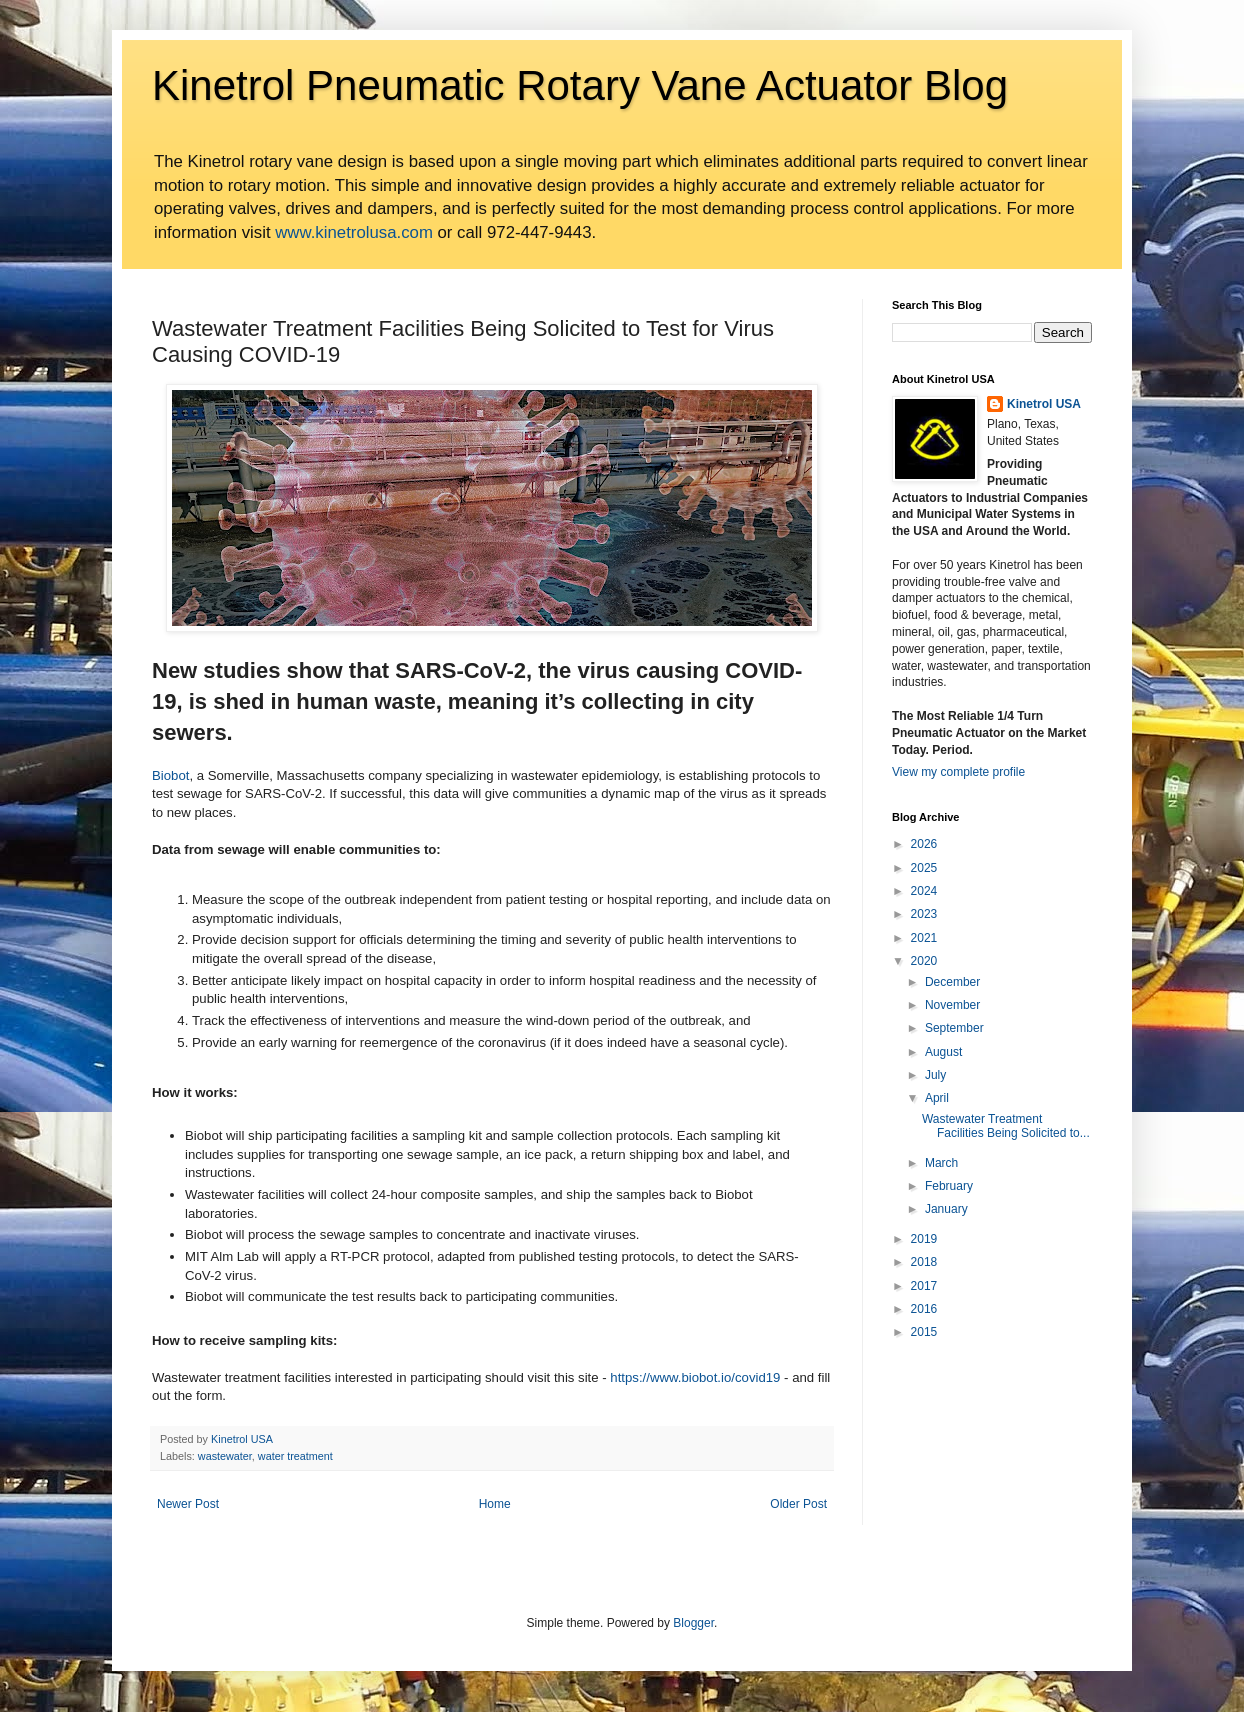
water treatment (295, 1456)
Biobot (170, 775)
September (954, 1028)
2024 (924, 891)
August (943, 1052)
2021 (924, 938)
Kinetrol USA (1044, 404)
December (952, 982)
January (946, 1209)
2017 (924, 1286)
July (935, 1075)
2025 (924, 868)
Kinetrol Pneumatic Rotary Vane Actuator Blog (580, 85)
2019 (924, 1239)
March (941, 1163)
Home (495, 1504)
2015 (924, 1332)
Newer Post (188, 1504)
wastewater (225, 1456)
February (949, 1186)
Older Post (798, 1504)
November (952, 1005)
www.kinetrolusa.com (354, 232)
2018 (924, 1262)
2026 (924, 844)
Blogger (693, 1623)
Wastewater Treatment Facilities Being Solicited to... (1006, 1126)
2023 (924, 914)
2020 (924, 961)
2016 (924, 1309)
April (937, 1098)
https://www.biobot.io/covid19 (695, 1377)
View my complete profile (958, 772)
